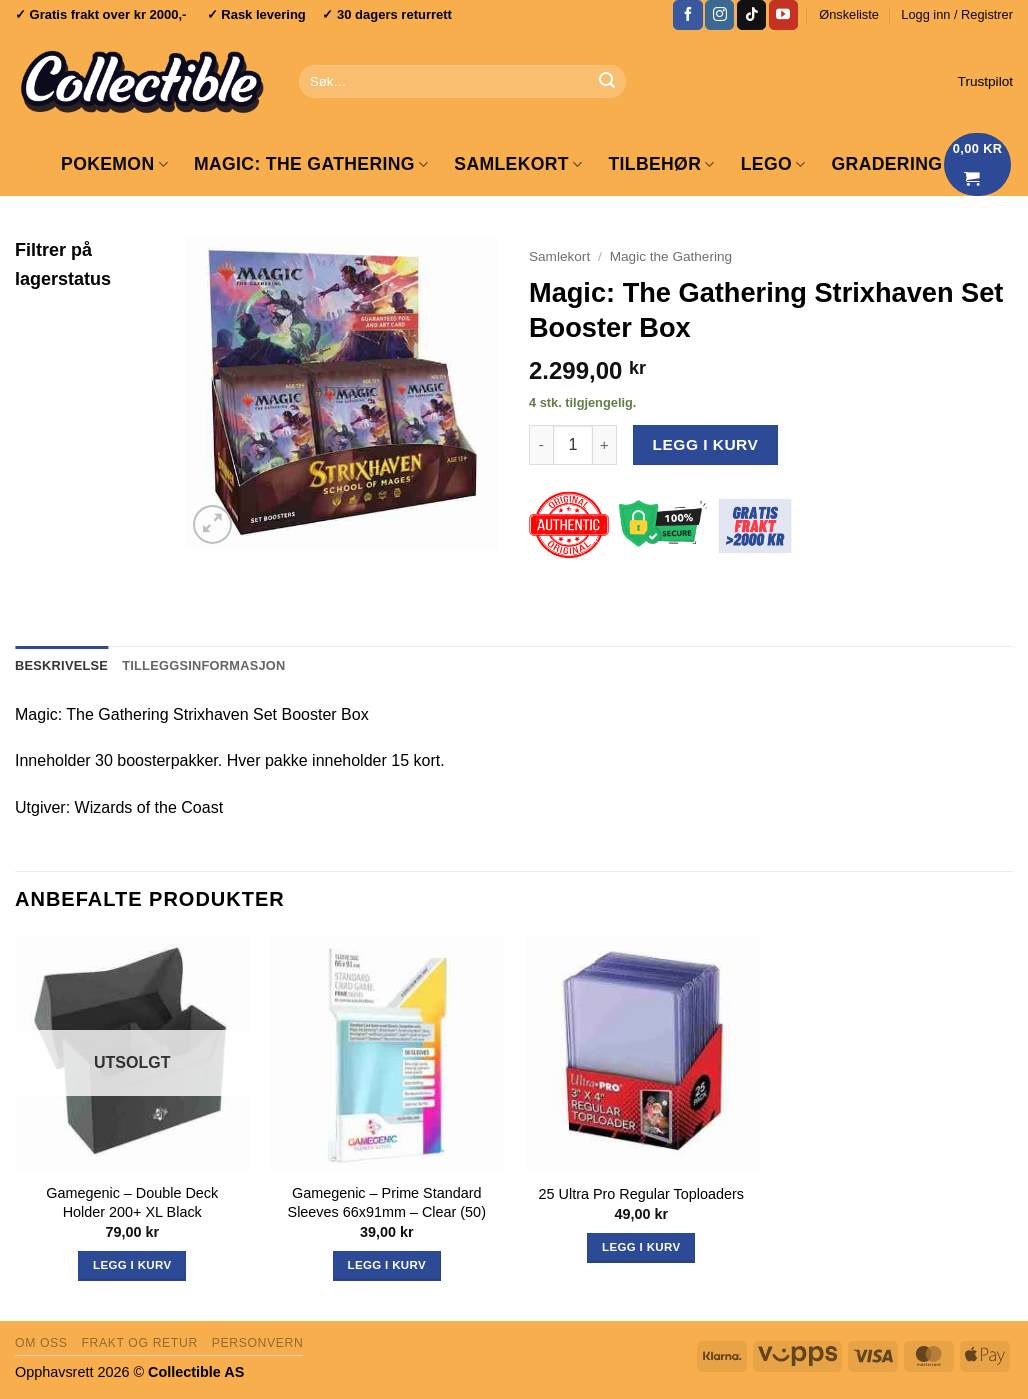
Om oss (41, 1343)
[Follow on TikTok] (751, 15)
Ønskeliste (849, 14)
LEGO (773, 164)
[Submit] (607, 82)
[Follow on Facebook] (687, 15)
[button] (957, 15)
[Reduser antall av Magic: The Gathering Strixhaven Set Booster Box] (541, 445)
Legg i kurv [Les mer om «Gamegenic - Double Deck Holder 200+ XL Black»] (132, 1265)
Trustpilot (985, 81)
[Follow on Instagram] (719, 15)
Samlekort (518, 164)
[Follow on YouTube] (783, 15)
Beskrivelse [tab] (61, 665)
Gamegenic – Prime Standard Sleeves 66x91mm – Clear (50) (387, 1202)
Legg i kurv (706, 444)
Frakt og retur (139, 1343)
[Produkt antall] (573, 445)
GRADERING (887, 164)
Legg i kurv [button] (387, 1265)
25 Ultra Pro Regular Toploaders (641, 1194)
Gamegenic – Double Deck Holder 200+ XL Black (132, 1202)
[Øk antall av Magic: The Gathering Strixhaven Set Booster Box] (605, 445)
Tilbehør (661, 164)
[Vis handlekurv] (978, 164)
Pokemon (114, 164)
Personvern (258, 1343)
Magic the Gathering (671, 256)
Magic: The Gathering (311, 164)
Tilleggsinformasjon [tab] (203, 665)
